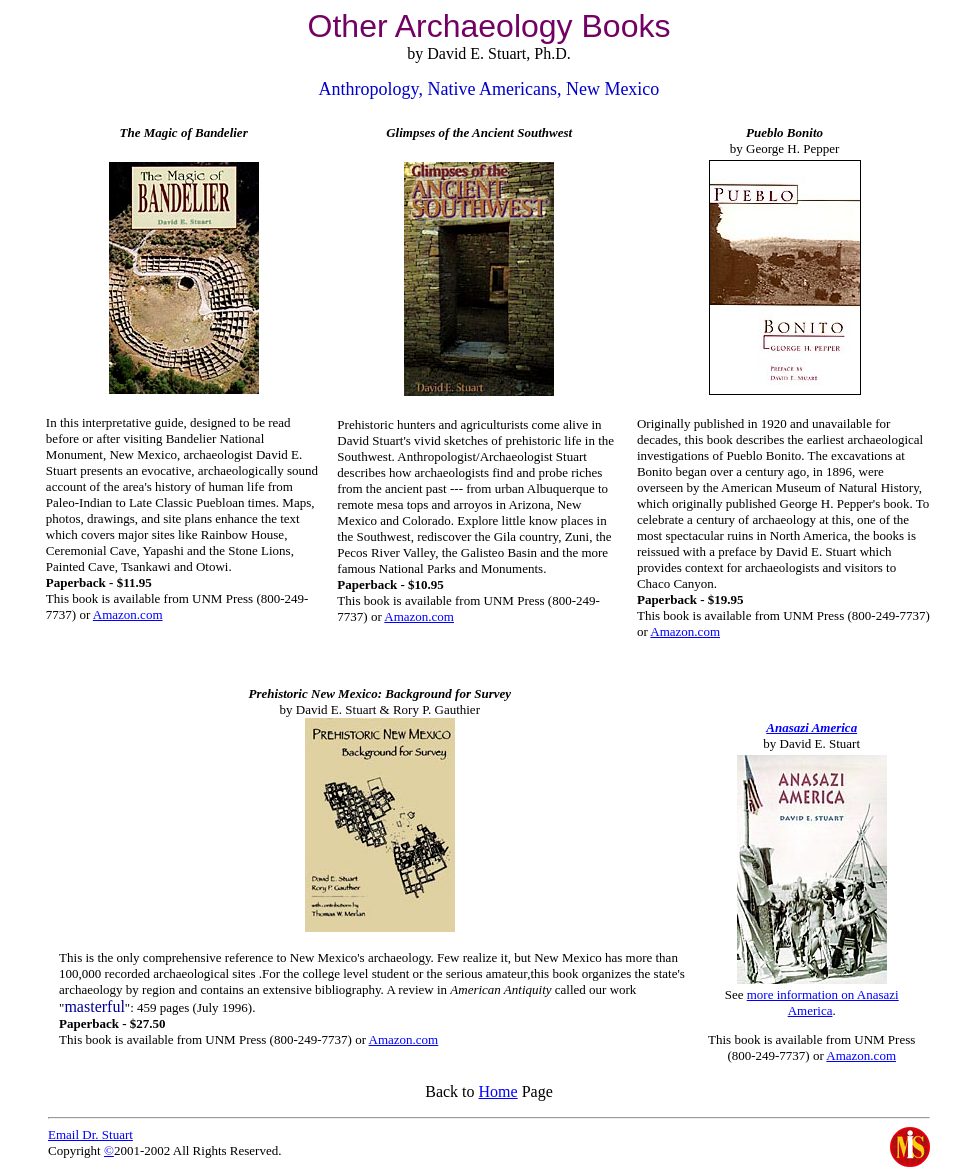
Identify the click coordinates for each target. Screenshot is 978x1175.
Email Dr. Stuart (90, 1134)
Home (498, 1091)
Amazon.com (128, 614)
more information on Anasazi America (823, 1002)
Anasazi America (811, 727)
